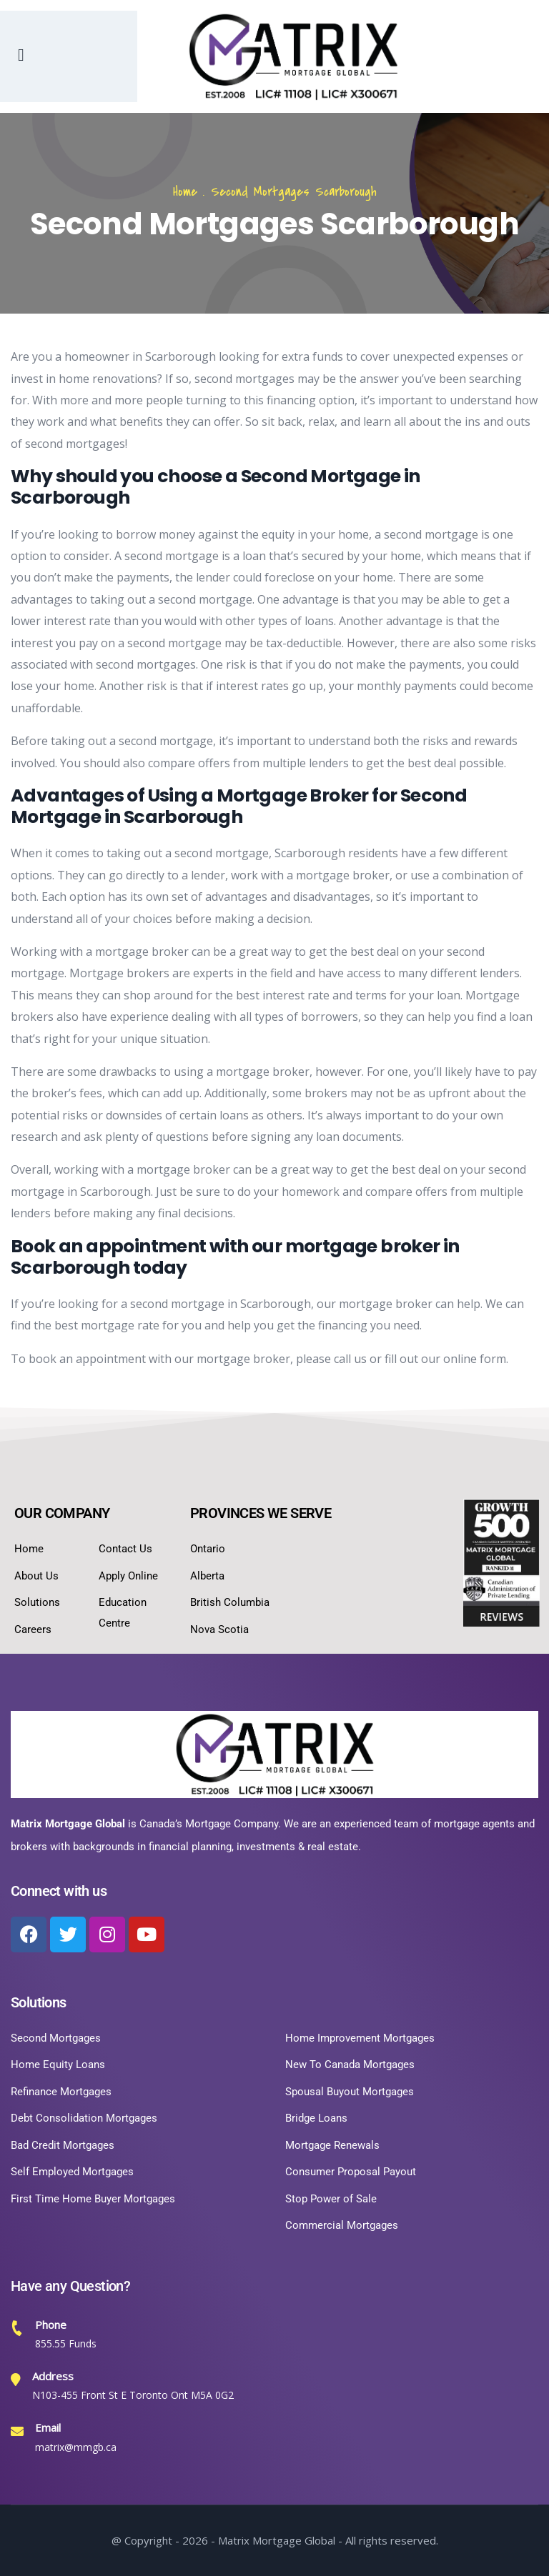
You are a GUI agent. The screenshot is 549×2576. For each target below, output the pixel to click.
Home (185, 191)
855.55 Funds (66, 2343)
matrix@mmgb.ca (76, 2447)
